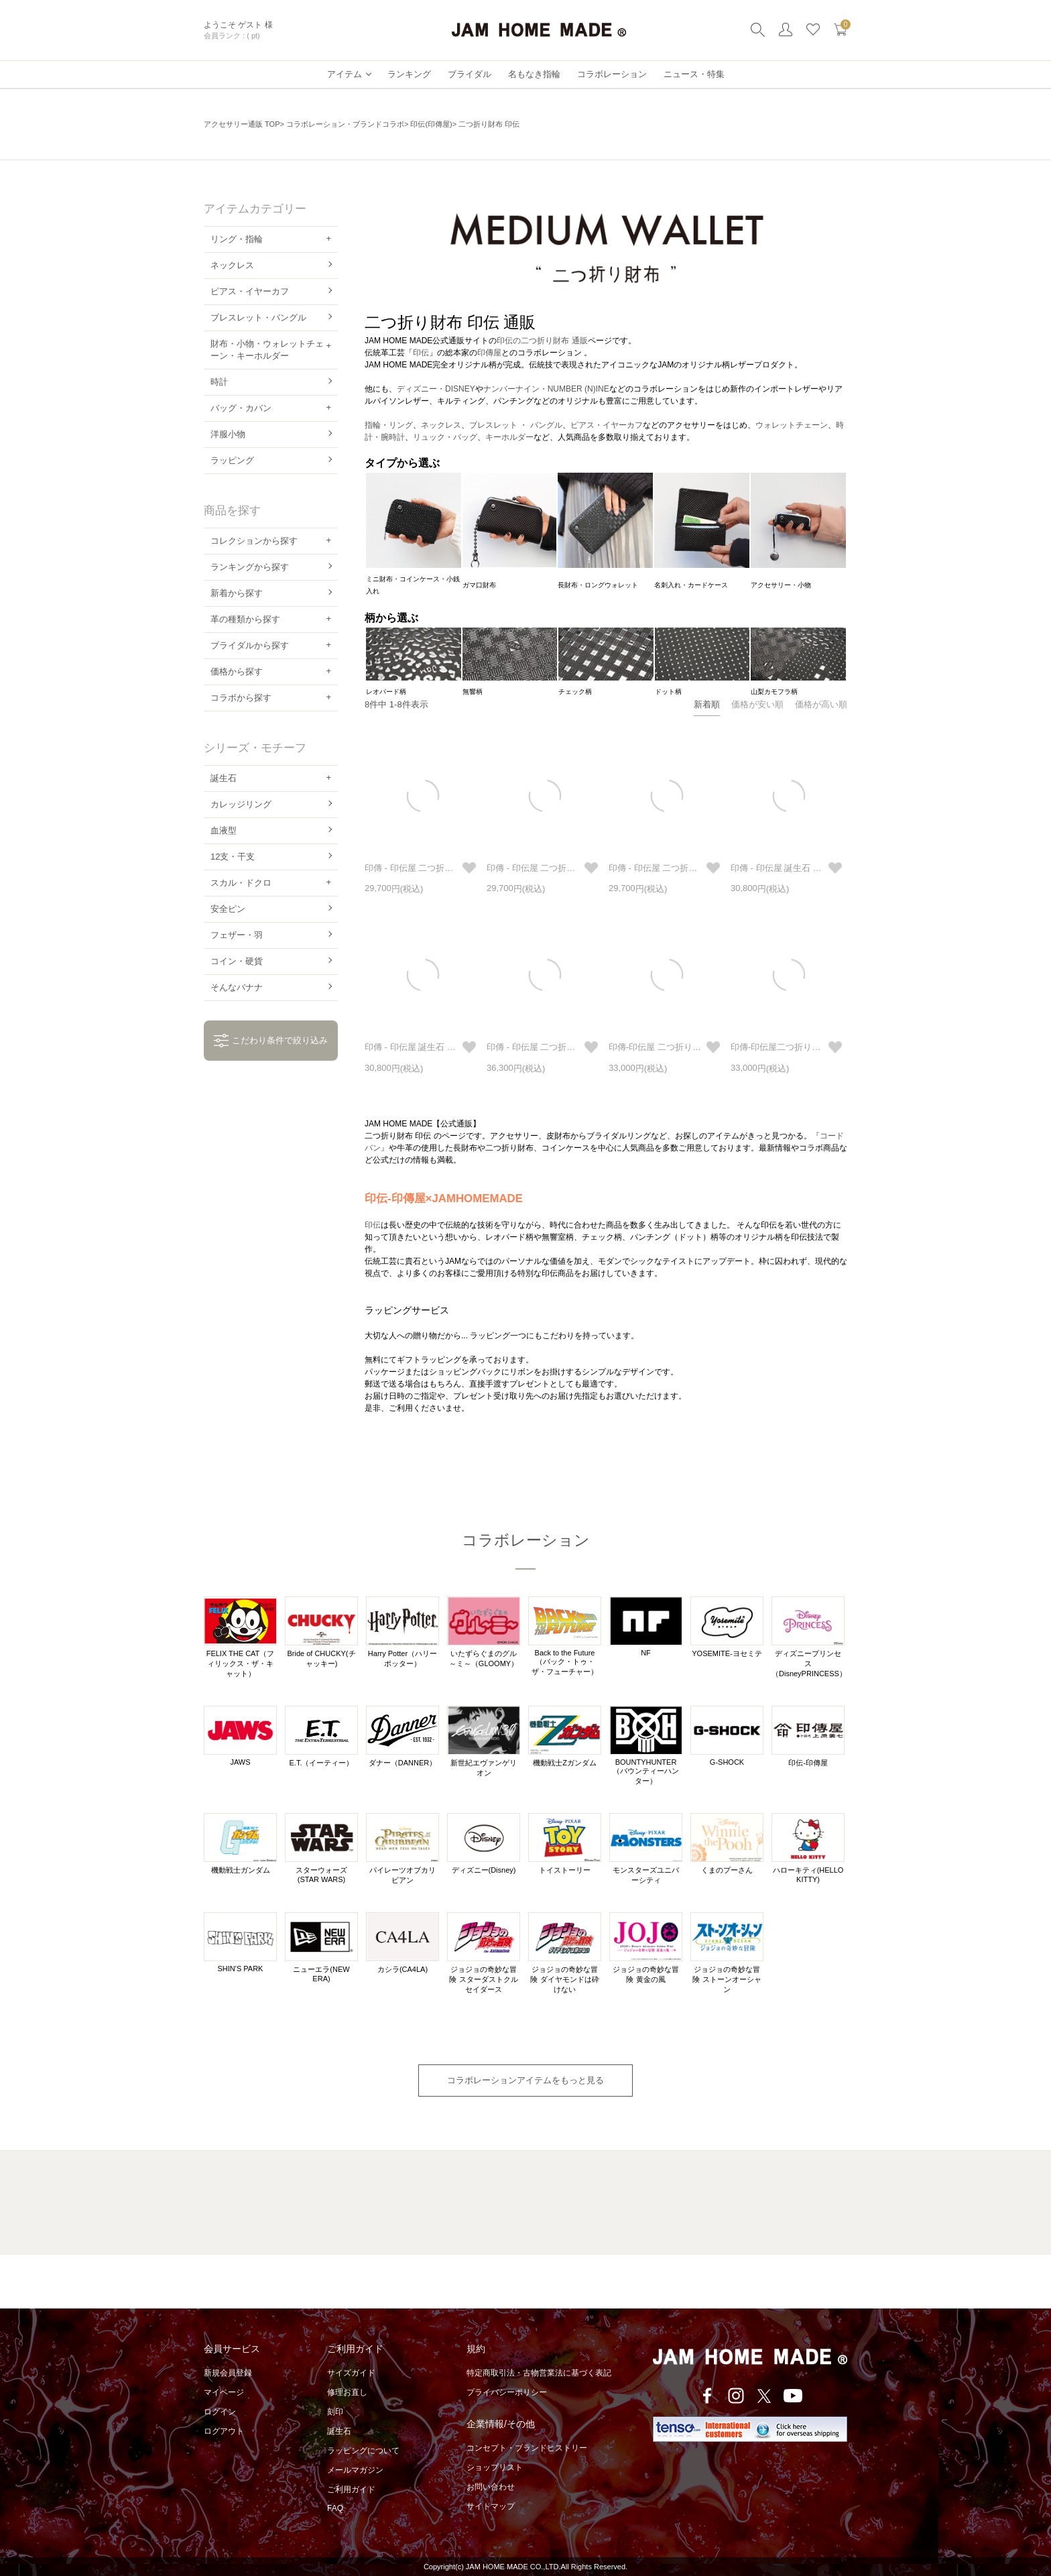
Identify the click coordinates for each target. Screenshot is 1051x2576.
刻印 (335, 2411)
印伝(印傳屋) (431, 124)
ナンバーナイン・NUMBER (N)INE (546, 389)
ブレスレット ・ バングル (515, 425)
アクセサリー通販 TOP (242, 124)
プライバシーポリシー (507, 2392)
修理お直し (347, 2392)
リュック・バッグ (445, 437)
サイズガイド (351, 2373)
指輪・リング (389, 425)
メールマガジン (355, 2470)
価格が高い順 (821, 704)
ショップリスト (495, 2467)
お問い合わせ (491, 2487)
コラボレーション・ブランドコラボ (345, 124)
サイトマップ (491, 2506)
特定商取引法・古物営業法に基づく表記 (539, 2373)
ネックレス (441, 425)
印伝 (421, 352)
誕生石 (339, 2431)
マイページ (224, 2392)
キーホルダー (509, 437)
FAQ (335, 2508)
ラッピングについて (363, 2450)
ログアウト (224, 2431)
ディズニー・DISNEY (436, 389)
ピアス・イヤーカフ (606, 425)
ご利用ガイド (351, 2489)
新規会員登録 (228, 2373)
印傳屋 (489, 352)
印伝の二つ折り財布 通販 (542, 340)
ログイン (220, 2411)
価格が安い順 (757, 704)
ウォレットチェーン (791, 425)
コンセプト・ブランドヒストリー (527, 2448)
